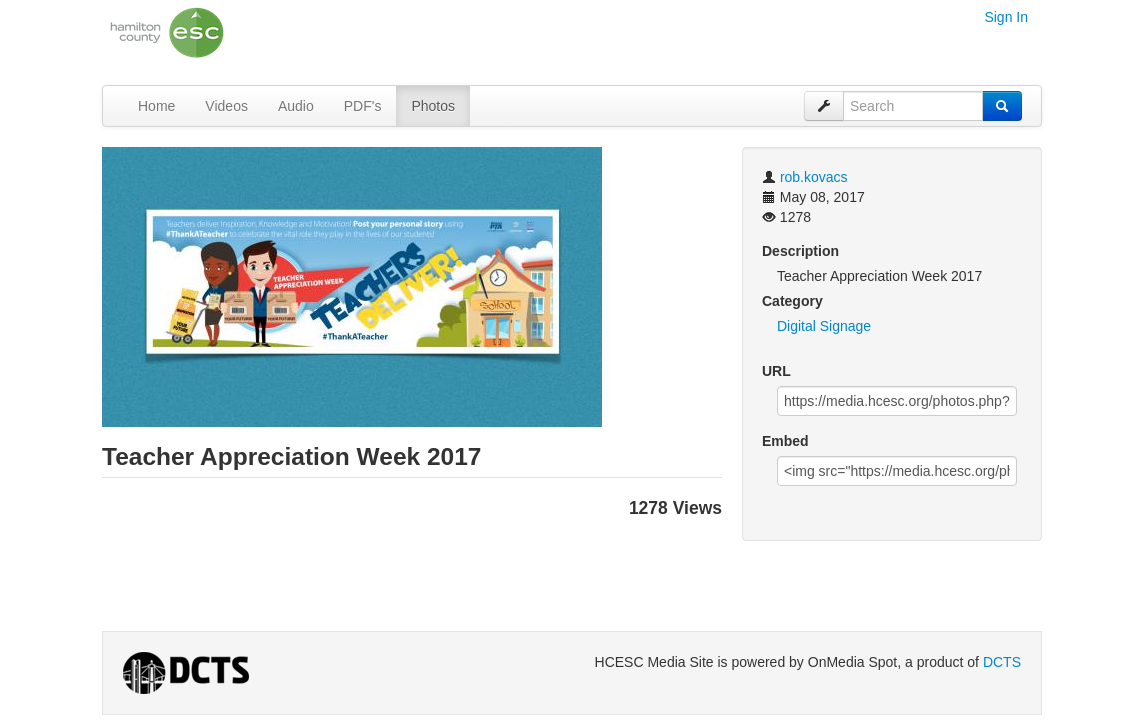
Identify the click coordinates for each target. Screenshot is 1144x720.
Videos (226, 106)
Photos (433, 106)
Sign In (1006, 17)
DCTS (1002, 662)
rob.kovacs (814, 177)
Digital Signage (824, 326)
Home (156, 106)
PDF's (363, 106)
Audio (296, 106)
